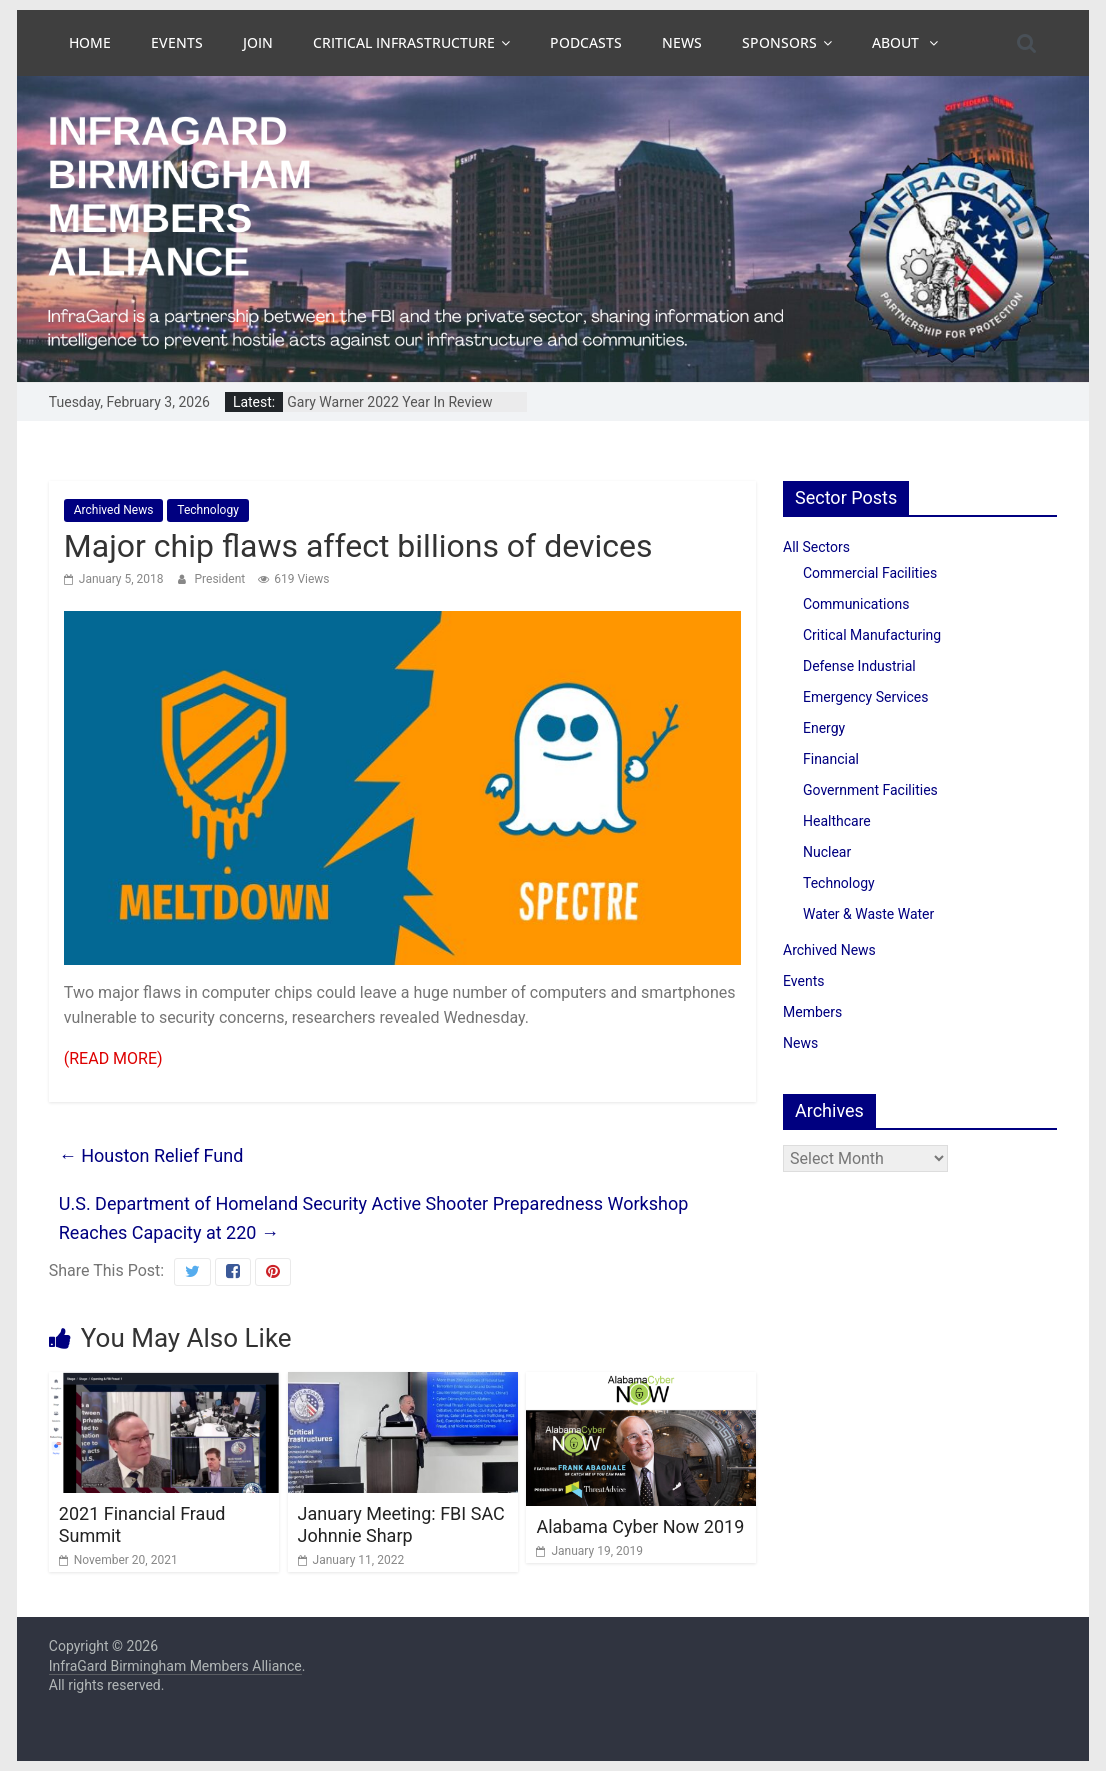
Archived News (114, 510)
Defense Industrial (859, 666)
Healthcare (837, 821)
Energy (824, 728)
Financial (831, 759)
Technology (207, 510)
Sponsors (779, 42)
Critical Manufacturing (872, 635)
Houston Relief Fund (151, 1155)
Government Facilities (870, 790)
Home (90, 42)
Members (812, 1012)
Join (258, 42)
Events (177, 42)
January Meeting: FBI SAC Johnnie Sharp (401, 1524)
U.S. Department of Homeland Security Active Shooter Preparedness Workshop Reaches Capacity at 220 (374, 1218)
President (222, 579)
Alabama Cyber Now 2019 (640, 1526)
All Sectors (816, 547)
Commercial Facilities (870, 573)
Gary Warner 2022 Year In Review (389, 402)
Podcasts (586, 42)
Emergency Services (865, 697)
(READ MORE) (113, 1058)
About (897, 42)
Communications (856, 604)
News (682, 42)
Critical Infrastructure (404, 42)
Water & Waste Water (868, 914)
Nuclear (827, 852)
